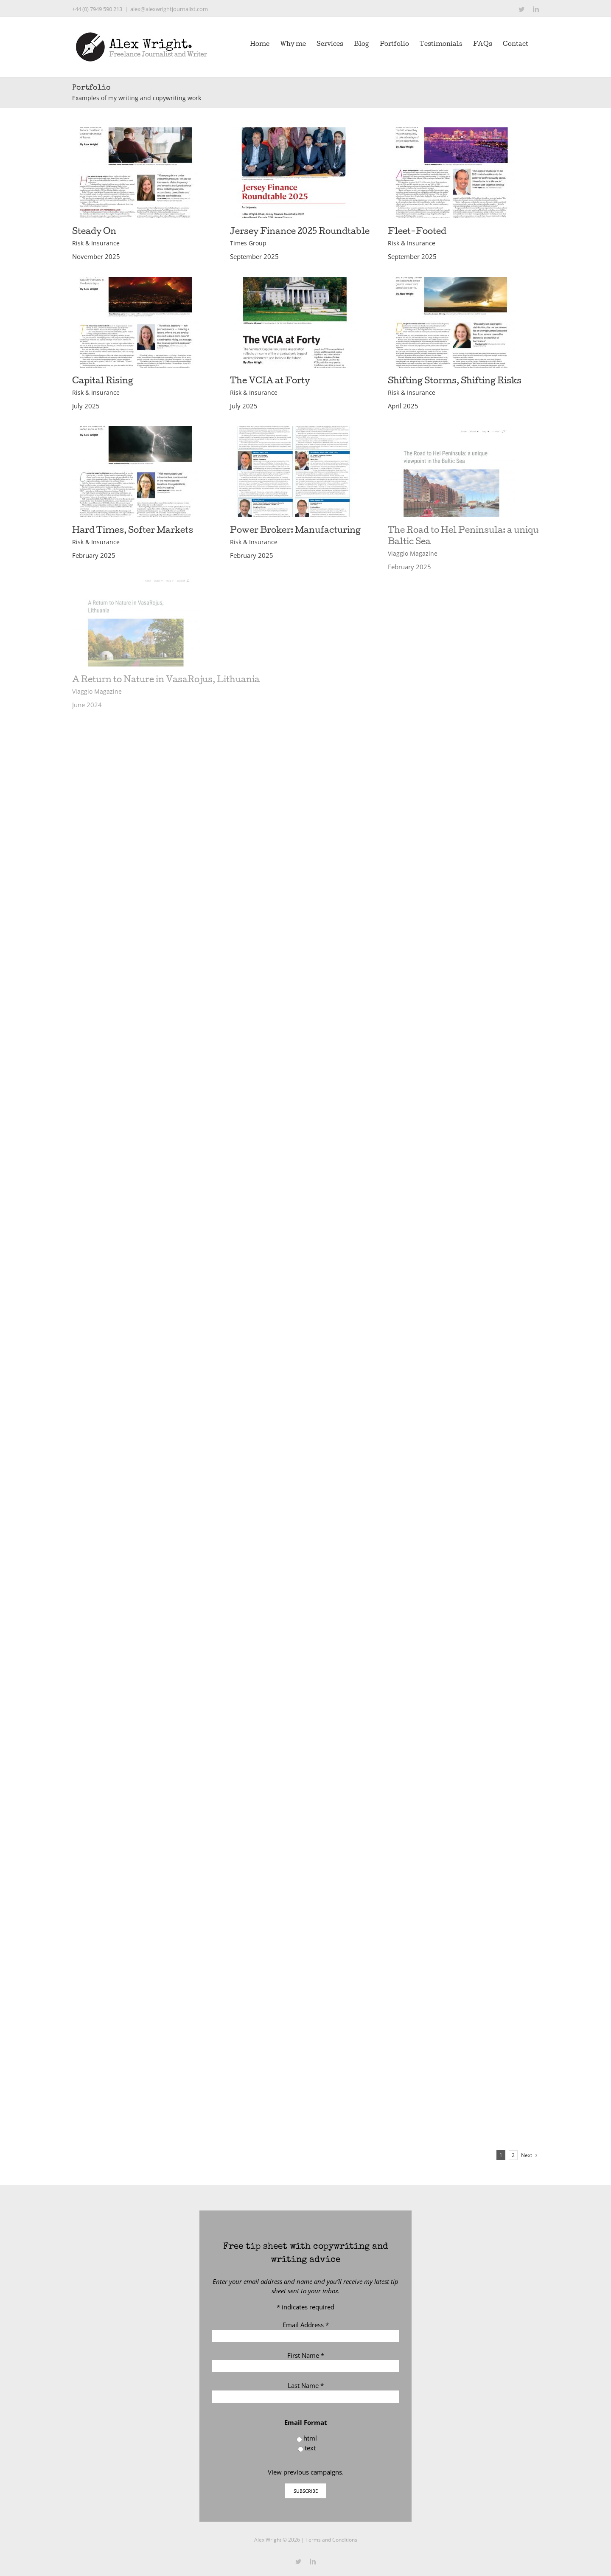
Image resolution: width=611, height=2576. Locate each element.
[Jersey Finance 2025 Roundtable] (293, 132)
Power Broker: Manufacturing (295, 531)
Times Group (248, 243)
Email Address (306, 2324)
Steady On (94, 232)
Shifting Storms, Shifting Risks (454, 381)
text (310, 2448)
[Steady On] (135, 132)
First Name (305, 2355)
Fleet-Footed (417, 232)
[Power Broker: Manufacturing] (293, 431)
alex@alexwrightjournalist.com (169, 9)
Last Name (306, 2385)
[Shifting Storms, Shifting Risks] (451, 281)
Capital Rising (102, 381)
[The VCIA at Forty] (293, 281)
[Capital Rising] (135, 281)
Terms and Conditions (331, 2539)
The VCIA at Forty (270, 381)
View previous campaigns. (306, 2472)
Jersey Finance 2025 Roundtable (300, 232)
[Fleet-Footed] (451, 132)
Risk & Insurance (96, 243)
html (310, 2438)
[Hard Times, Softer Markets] (135, 431)
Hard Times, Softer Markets (132, 531)
